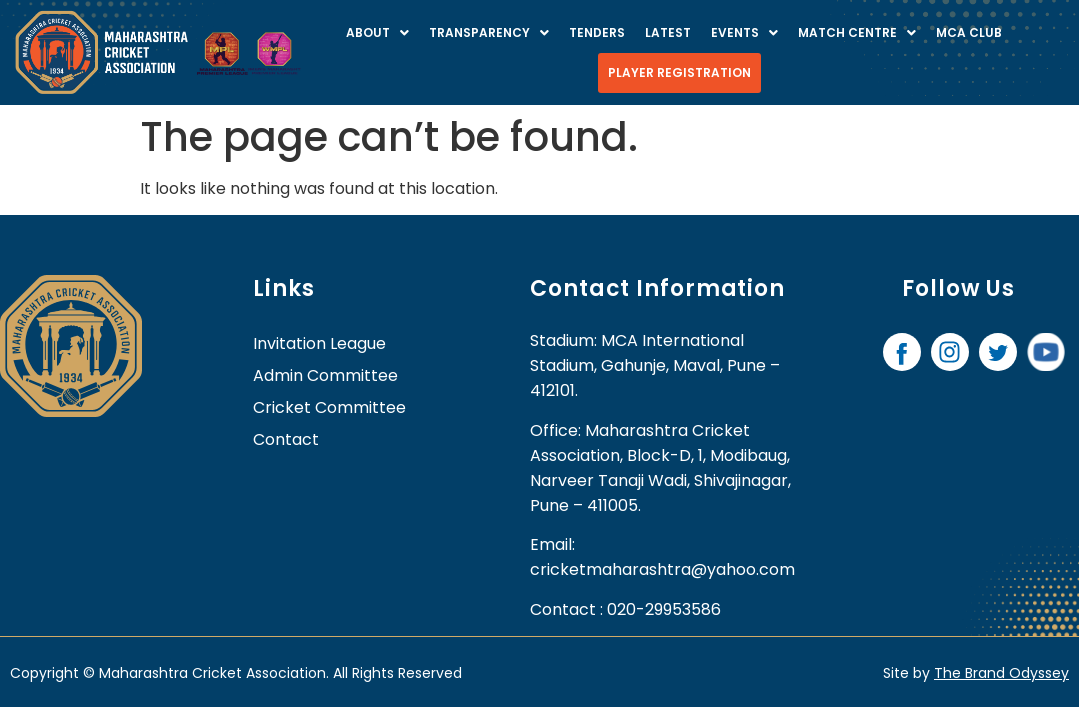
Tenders (597, 32)
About (377, 32)
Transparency (489, 32)
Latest (668, 32)
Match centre (857, 32)
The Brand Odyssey (1001, 673)
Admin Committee (325, 375)
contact (286, 439)
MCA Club (969, 32)
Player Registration (679, 72)
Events (744, 32)
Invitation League (319, 343)
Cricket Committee (329, 407)
